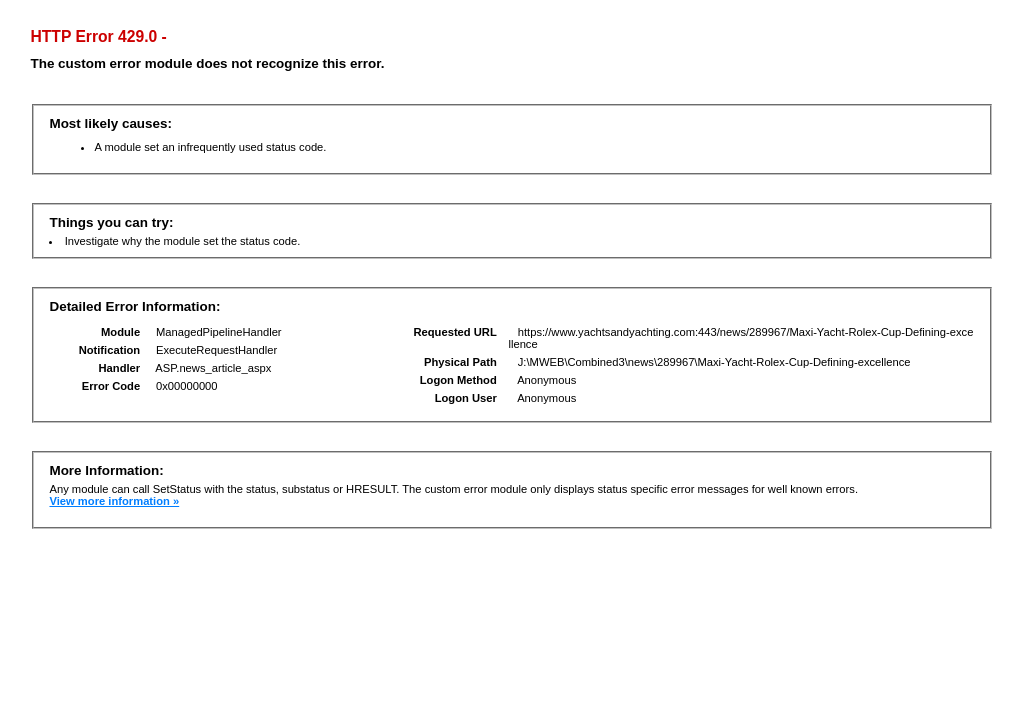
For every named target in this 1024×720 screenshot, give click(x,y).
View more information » (114, 501)
